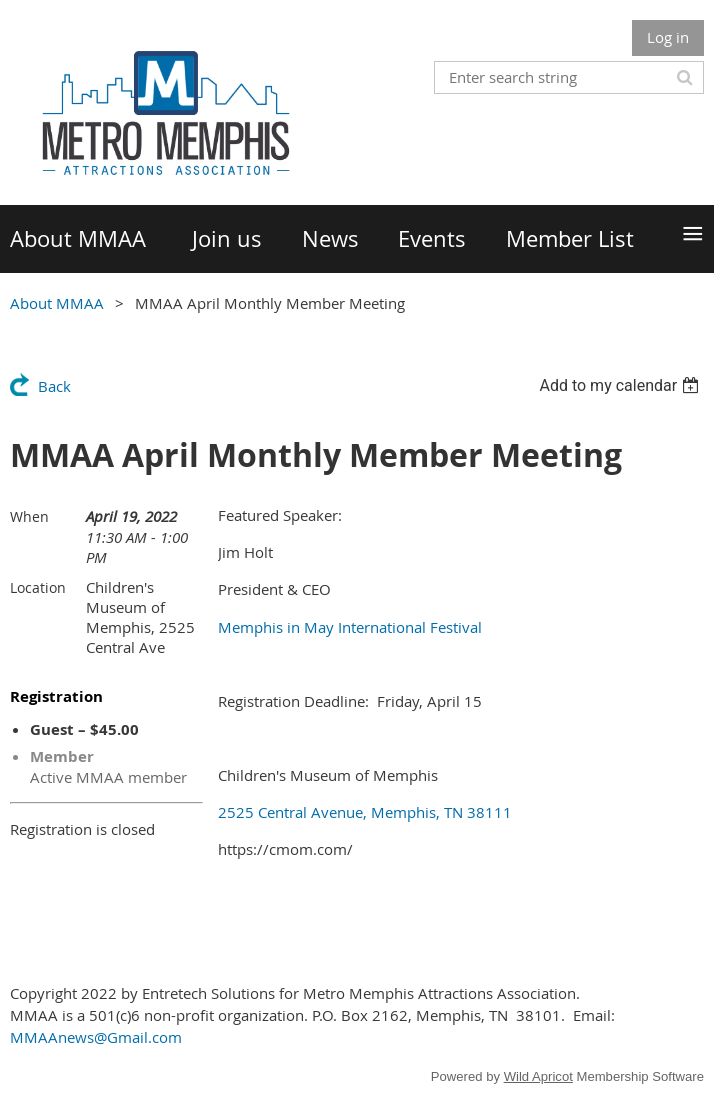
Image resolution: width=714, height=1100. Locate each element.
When (29, 516)
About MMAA (57, 303)
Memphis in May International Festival (350, 627)
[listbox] (621, 385)
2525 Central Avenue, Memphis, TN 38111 (365, 812)
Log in (668, 37)
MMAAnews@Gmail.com (96, 1037)
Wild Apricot (538, 1076)
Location (38, 587)
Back (54, 386)
